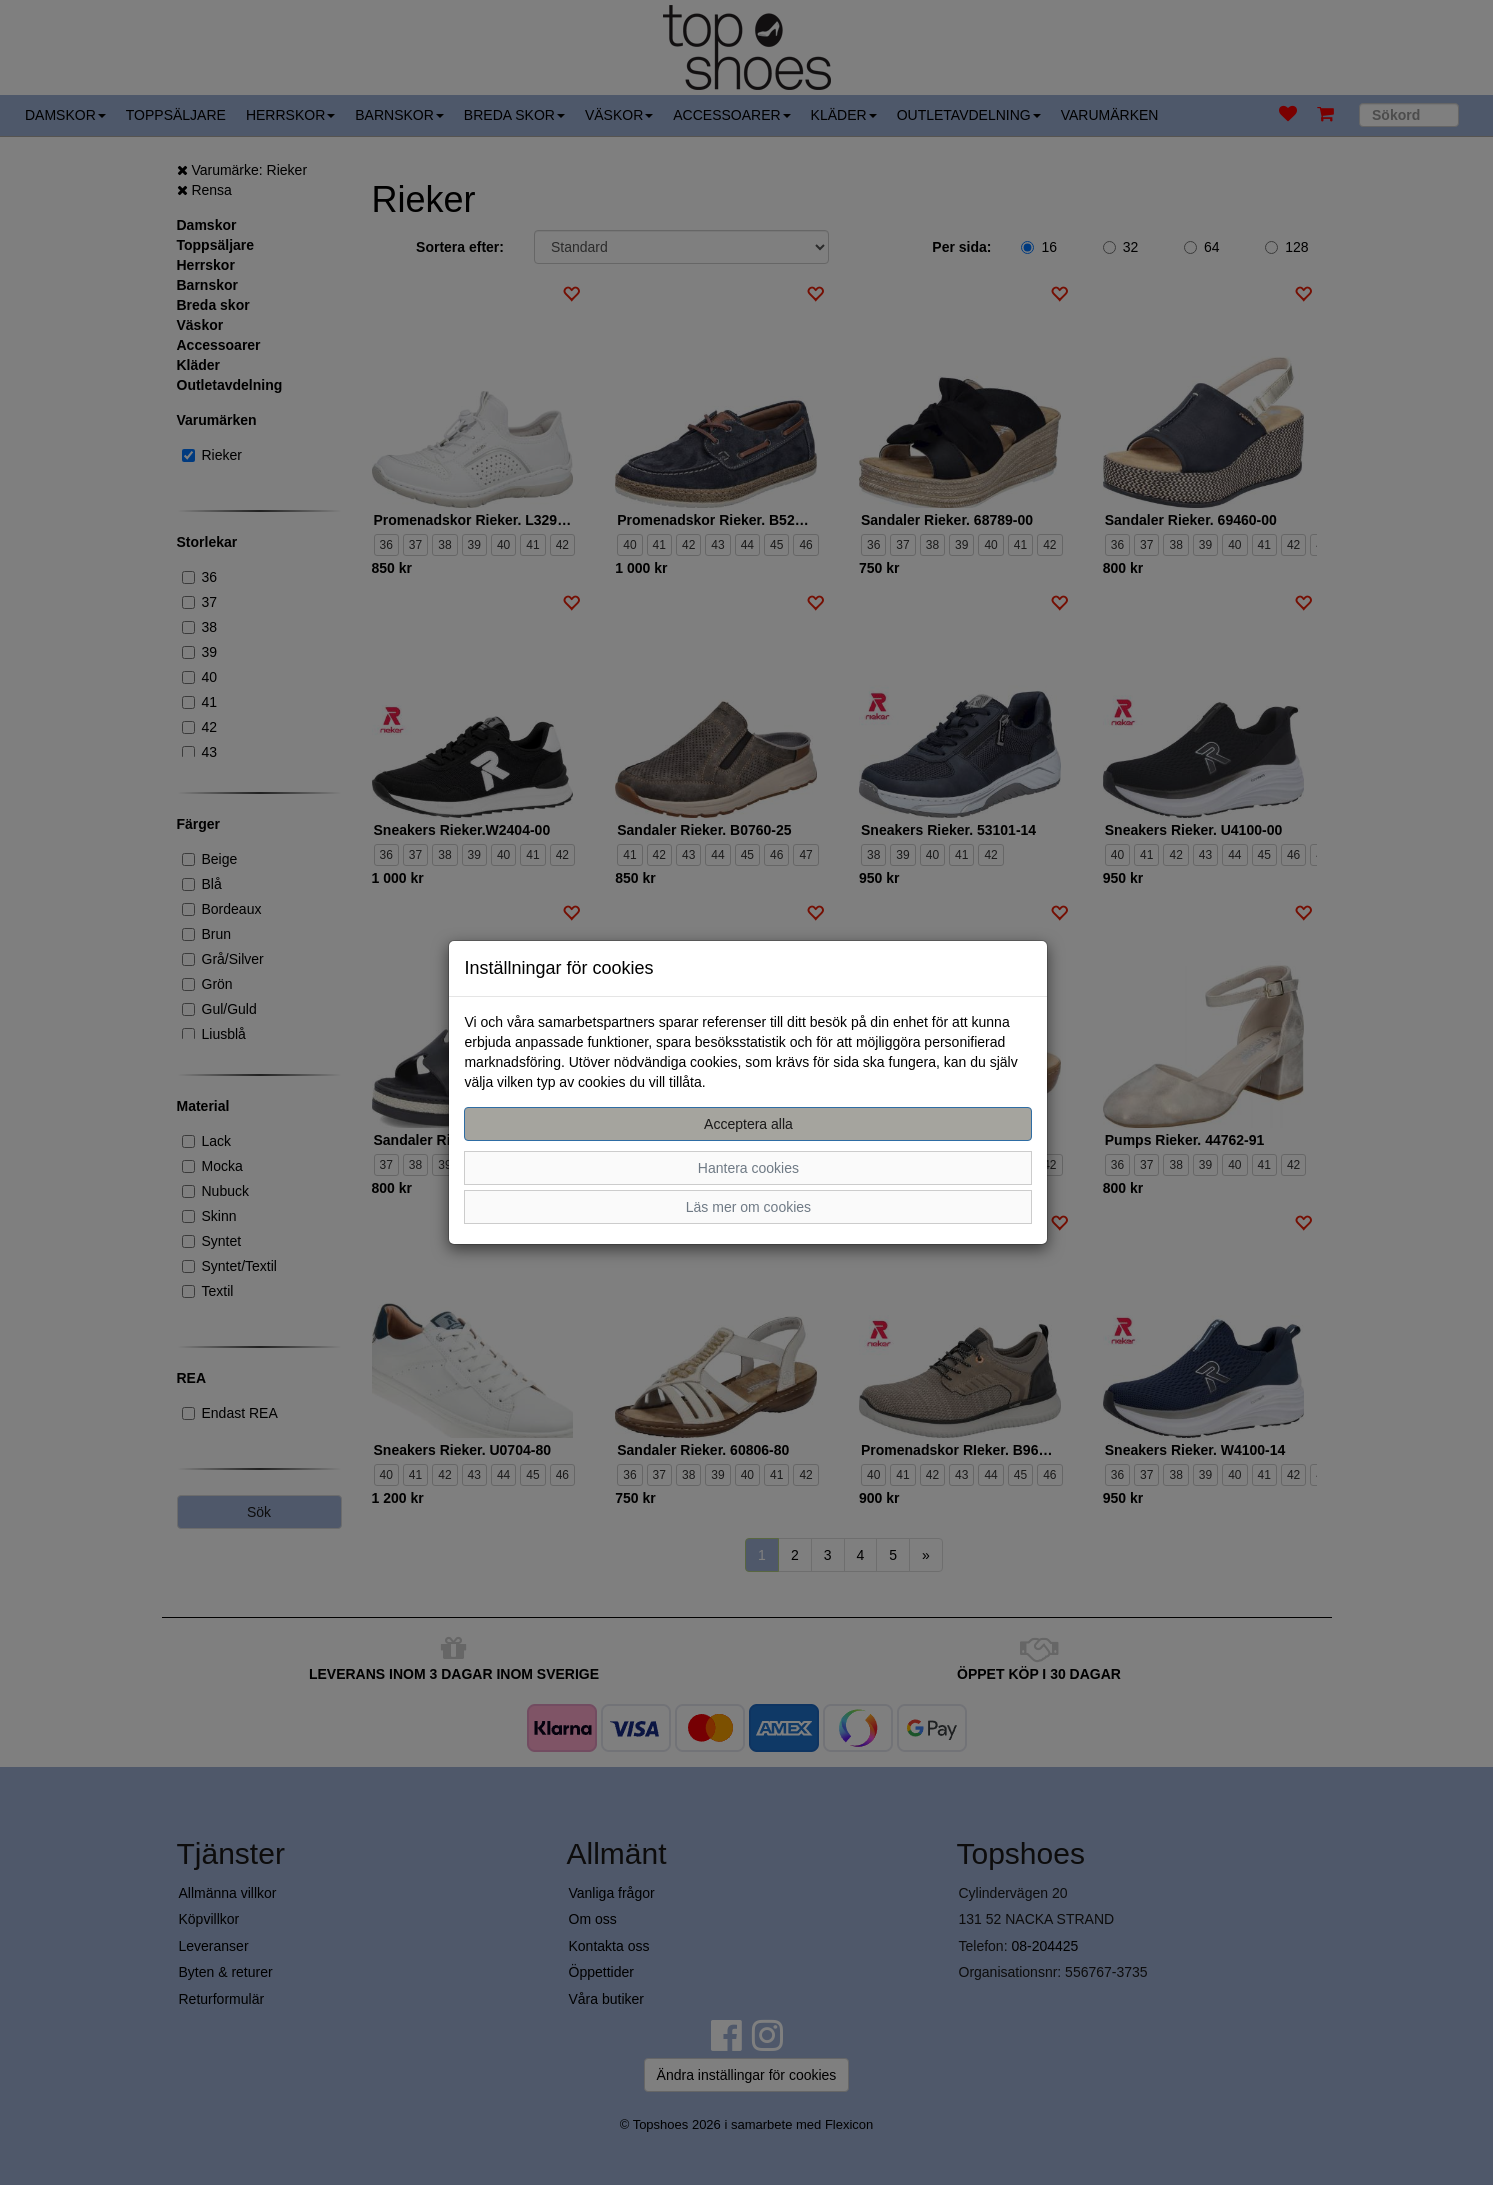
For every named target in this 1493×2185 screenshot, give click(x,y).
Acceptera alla (748, 1124)
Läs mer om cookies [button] (748, 1207)
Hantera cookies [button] (748, 1168)
